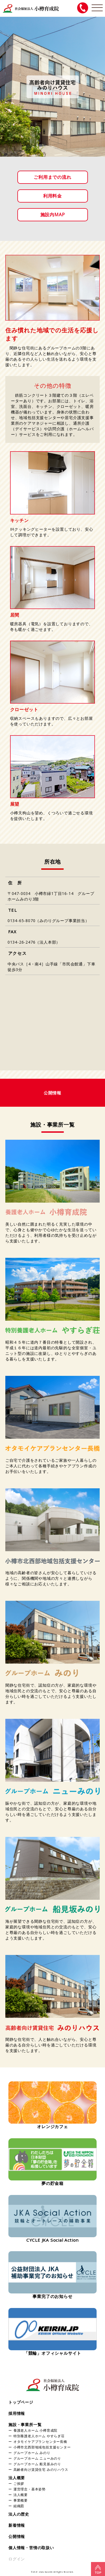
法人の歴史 (18, 2514)
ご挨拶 (18, 2483)
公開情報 (16, 2536)
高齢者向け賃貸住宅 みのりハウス (40, 2469)
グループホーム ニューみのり (37, 2458)
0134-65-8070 (22, 920)
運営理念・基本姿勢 (29, 2489)
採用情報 (16, 2413)
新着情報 (16, 2525)
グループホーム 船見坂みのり (37, 2464)
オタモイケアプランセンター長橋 (40, 2441)
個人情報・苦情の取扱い (31, 2547)
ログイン (16, 2558)
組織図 (18, 2506)
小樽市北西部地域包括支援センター (42, 2447)
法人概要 (16, 2477)
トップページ (20, 2402)
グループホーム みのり (31, 2452)
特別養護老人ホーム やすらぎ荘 (39, 2436)
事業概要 (20, 2500)
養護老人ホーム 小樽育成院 (35, 2430)
